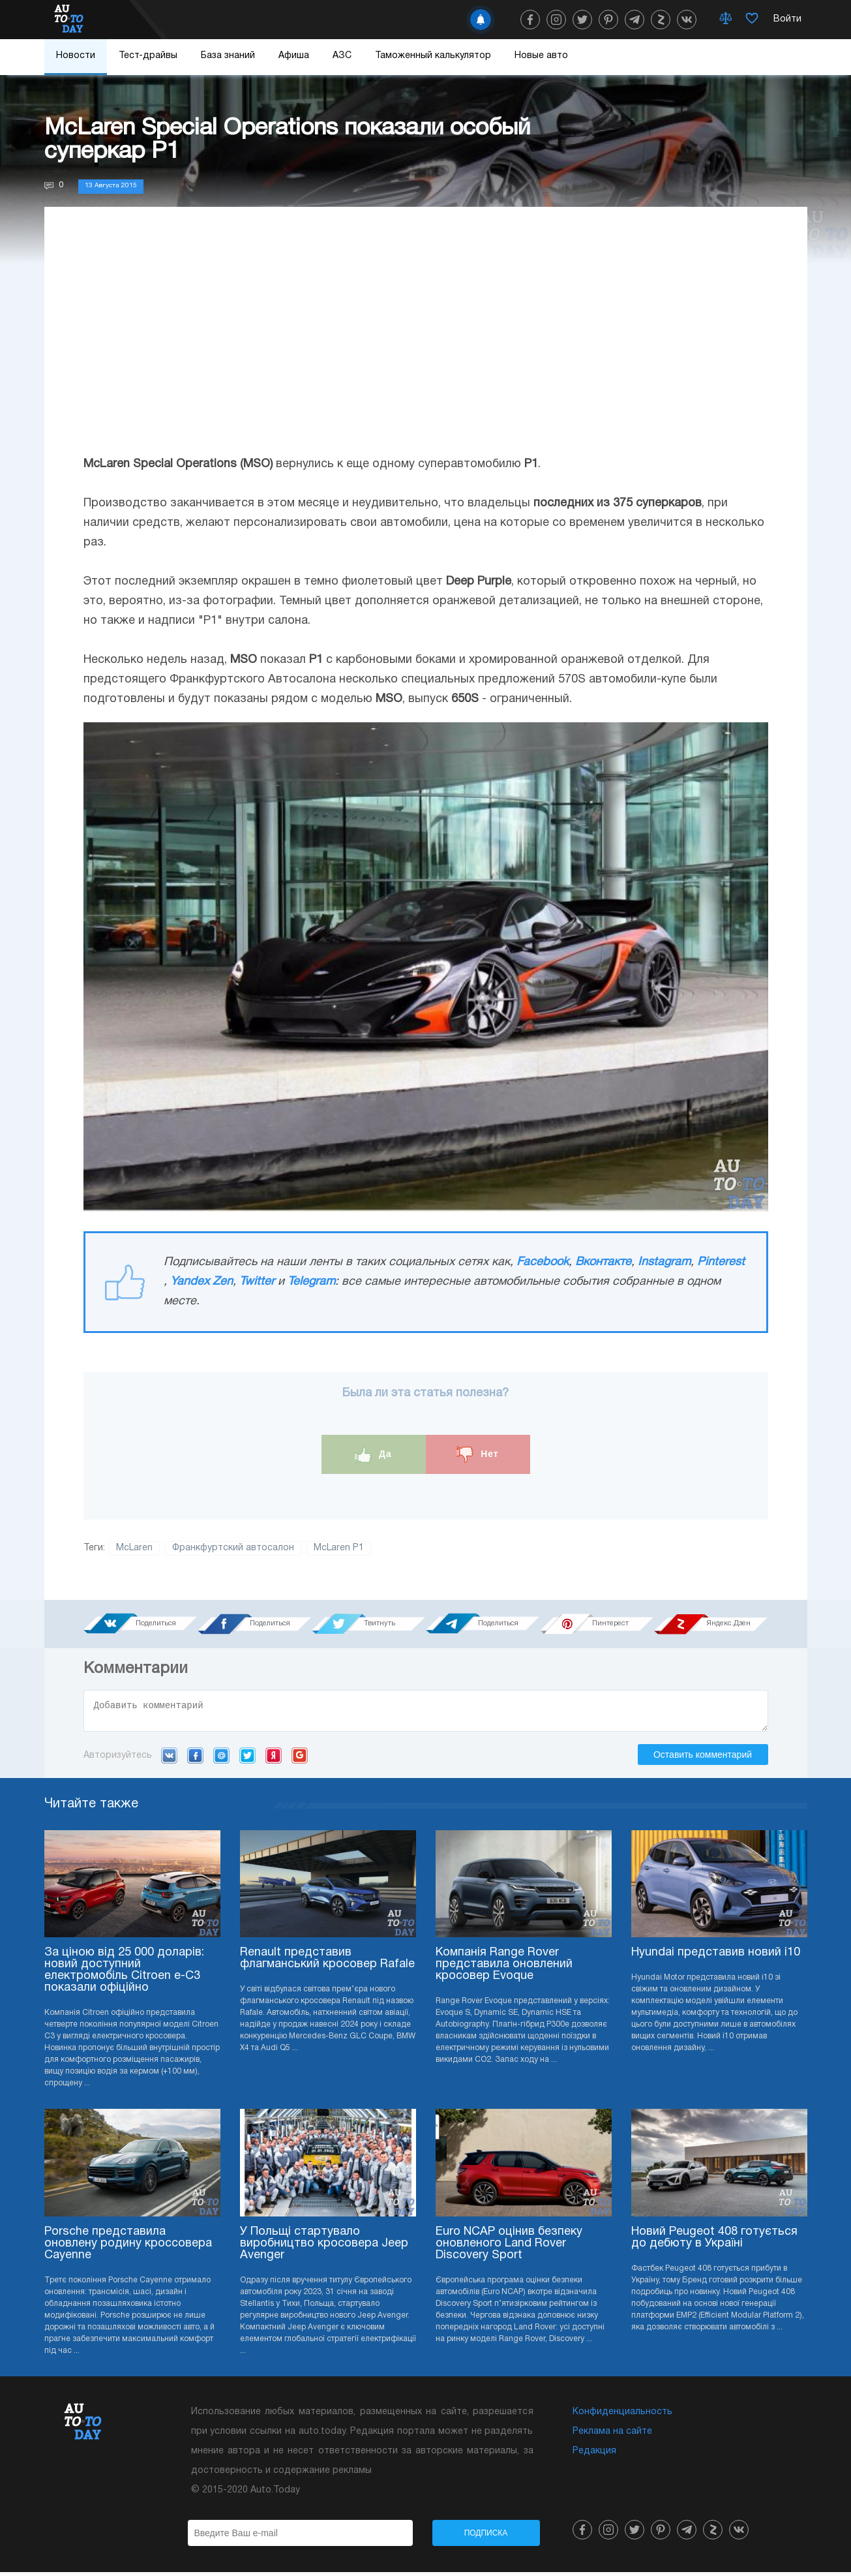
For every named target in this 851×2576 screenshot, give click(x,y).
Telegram (311, 1281)
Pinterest (721, 1262)
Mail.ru (221, 1759)
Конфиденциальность (622, 2416)
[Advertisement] (425, 344)
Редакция (594, 2455)
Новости (75, 56)
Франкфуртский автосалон (233, 1548)
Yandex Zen (201, 1281)
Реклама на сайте (612, 2435)
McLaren (134, 1548)
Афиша (293, 56)
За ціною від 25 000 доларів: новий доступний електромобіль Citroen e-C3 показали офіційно (124, 1974)
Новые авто (541, 56)
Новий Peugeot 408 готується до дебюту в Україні (714, 2241)
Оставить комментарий (702, 1758)
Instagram (664, 1262)
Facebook (542, 1262)
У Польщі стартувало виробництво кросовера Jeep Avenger (324, 2247)
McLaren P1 (339, 1548)
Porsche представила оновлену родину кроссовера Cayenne (128, 2247)
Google (299, 1759)
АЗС (342, 56)
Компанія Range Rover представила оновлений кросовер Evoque (504, 1968)
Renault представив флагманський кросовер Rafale (327, 1962)
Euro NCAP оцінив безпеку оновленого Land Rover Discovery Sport (509, 2247)
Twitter (257, 1281)
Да (373, 1455)
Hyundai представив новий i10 (715, 1956)
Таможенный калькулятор (433, 56)
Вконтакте (603, 1262)
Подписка (486, 2536)
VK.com (169, 1759)
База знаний (228, 56)
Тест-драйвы (148, 56)
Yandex (273, 1759)
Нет (477, 1455)
